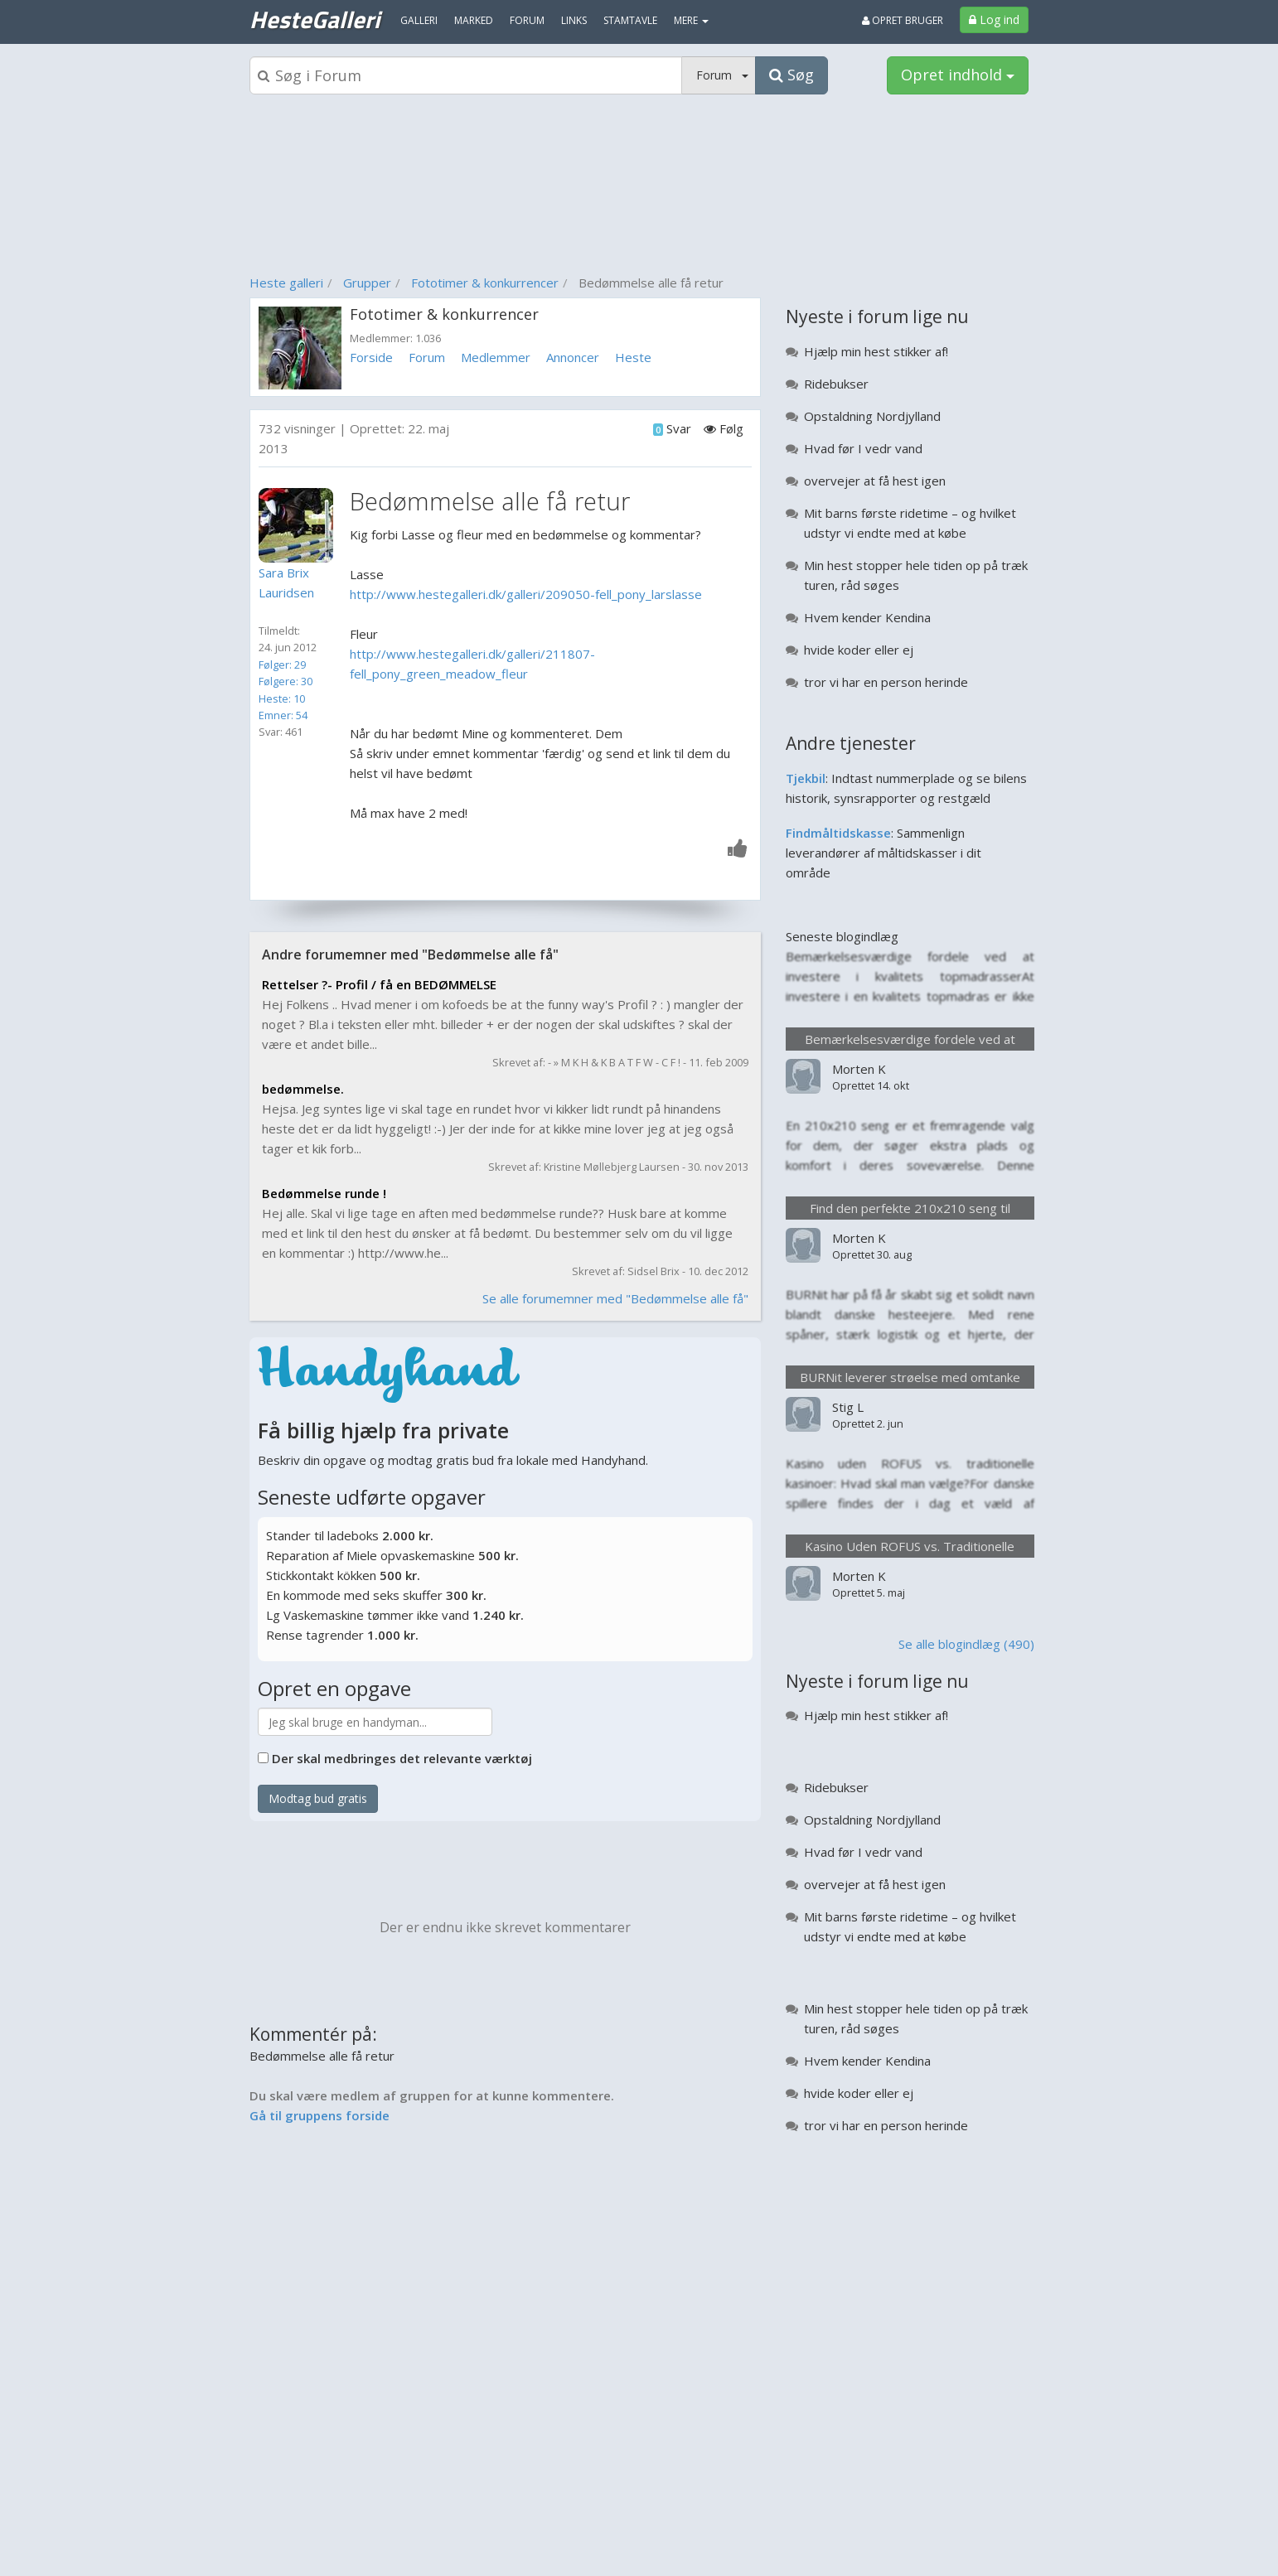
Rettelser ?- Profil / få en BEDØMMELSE (379, 984)
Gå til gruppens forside (319, 2115)
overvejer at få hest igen (875, 480)
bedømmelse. (303, 1088)
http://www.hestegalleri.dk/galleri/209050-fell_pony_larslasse (526, 594)
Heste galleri (286, 282)
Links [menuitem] (574, 20)
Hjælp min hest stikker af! (876, 351)
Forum (427, 357)
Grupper (367, 282)
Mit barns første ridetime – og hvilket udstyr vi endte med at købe (910, 523)
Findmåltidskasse (838, 832)
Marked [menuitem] (473, 20)
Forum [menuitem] (527, 20)
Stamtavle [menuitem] (630, 20)
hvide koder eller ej (858, 649)
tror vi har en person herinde (886, 682)
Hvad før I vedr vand (863, 448)
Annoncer (572, 357)
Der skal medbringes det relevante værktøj (402, 1758)
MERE (691, 20)
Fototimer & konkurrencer (485, 282)
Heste (633, 357)
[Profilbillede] (300, 525)
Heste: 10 (282, 698)
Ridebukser (836, 383)
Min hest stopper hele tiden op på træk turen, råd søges (916, 575)
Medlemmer (495, 357)
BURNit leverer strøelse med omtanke (910, 1377)
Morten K (859, 1069)
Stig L (848, 1407)
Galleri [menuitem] (419, 20)
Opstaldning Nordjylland (872, 416)
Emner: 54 (283, 715)
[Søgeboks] (465, 75)
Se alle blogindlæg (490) (966, 1644)
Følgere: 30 (285, 681)
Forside (371, 357)
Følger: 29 (282, 664)
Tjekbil (805, 778)
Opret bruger (902, 20)
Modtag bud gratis (318, 1798)
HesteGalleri (314, 19)
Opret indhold (957, 75)
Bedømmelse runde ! (324, 1193)
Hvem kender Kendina (867, 617)
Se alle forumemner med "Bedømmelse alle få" (615, 1298)
